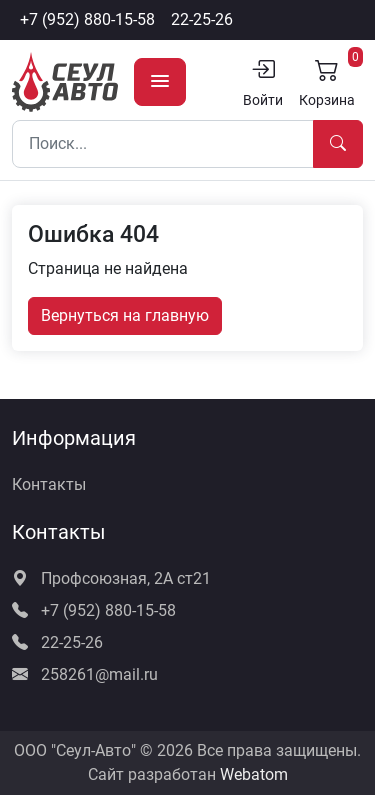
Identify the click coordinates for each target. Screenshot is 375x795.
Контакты (49, 484)
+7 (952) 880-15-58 (87, 19)
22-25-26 (202, 19)
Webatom (254, 774)
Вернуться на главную (125, 315)
